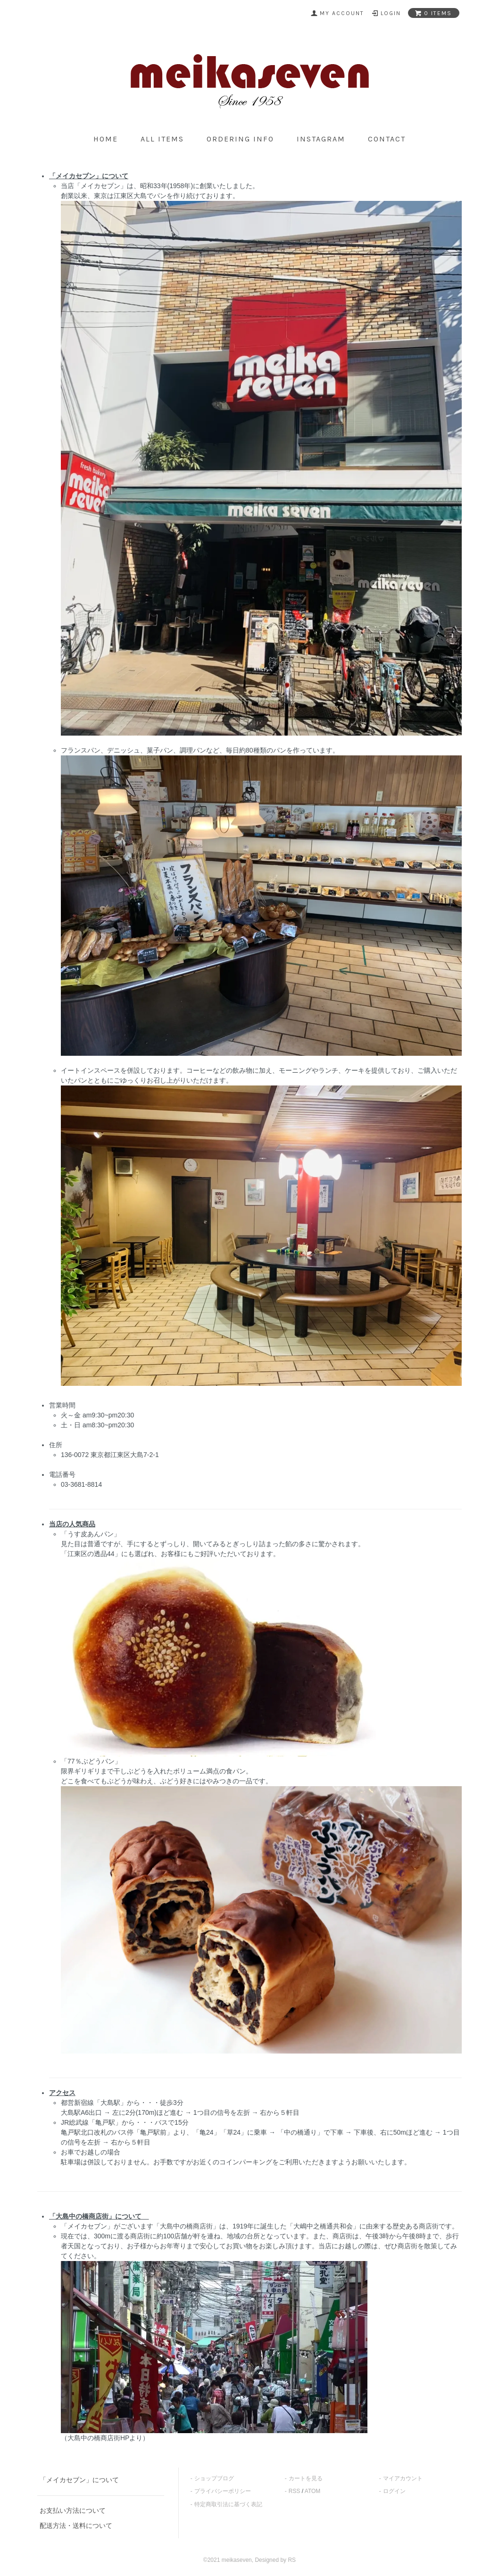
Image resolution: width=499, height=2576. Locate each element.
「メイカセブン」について (79, 2480)
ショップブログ (214, 2478)
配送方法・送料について (76, 2525)
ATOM (313, 2491)
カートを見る (306, 2478)
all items (162, 138)
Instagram (321, 138)
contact (387, 138)
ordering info (240, 138)
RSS (294, 2491)
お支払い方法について (73, 2510)
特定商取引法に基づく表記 (228, 2504)
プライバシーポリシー (222, 2491)
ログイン (394, 2491)
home (105, 138)
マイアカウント (403, 2478)
